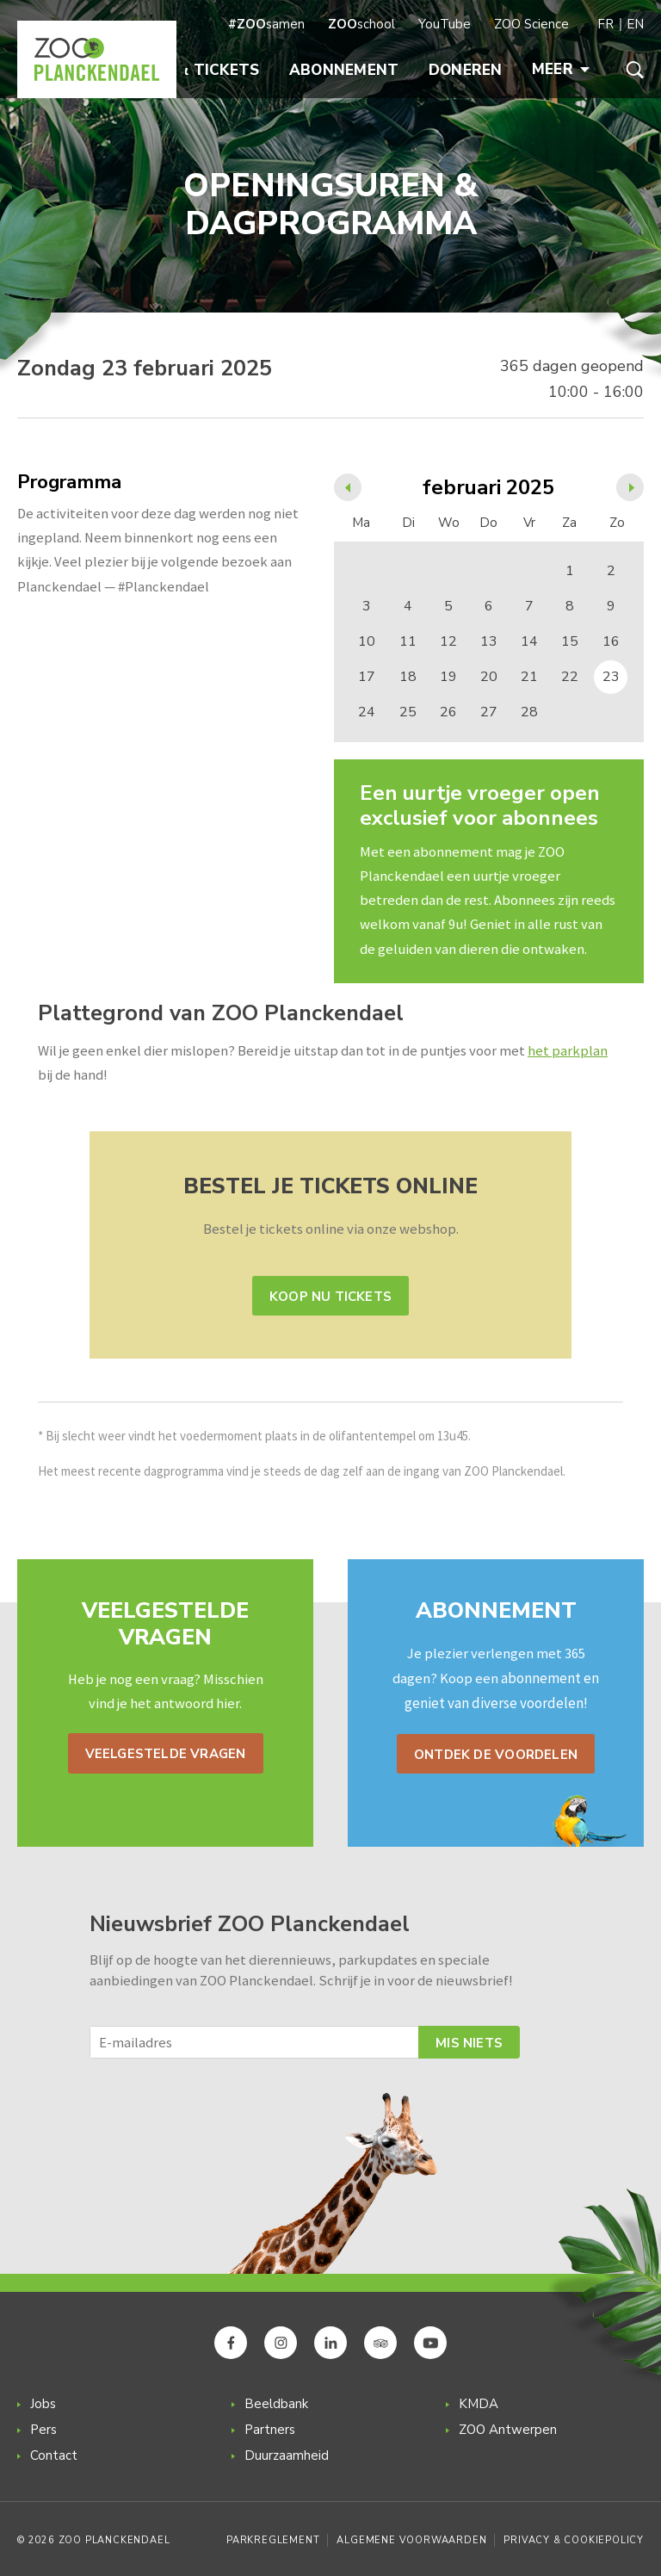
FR (605, 24)
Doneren (466, 70)
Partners (269, 2429)
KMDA (478, 2403)
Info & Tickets (197, 70)
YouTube (444, 24)
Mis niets (469, 2043)
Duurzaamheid (286, 2455)
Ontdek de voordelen (496, 1754)
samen (266, 24)
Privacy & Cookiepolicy (573, 2540)
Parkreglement (272, 2540)
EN (635, 24)
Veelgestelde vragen (165, 1753)
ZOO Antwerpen (508, 2429)
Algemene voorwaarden (411, 2540)
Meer (561, 69)
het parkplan (568, 1051)
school (361, 24)
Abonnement (344, 70)
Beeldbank (276, 2403)
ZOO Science (531, 24)
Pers (43, 2429)
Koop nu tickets (330, 1296)
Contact (53, 2455)
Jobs (43, 2403)
